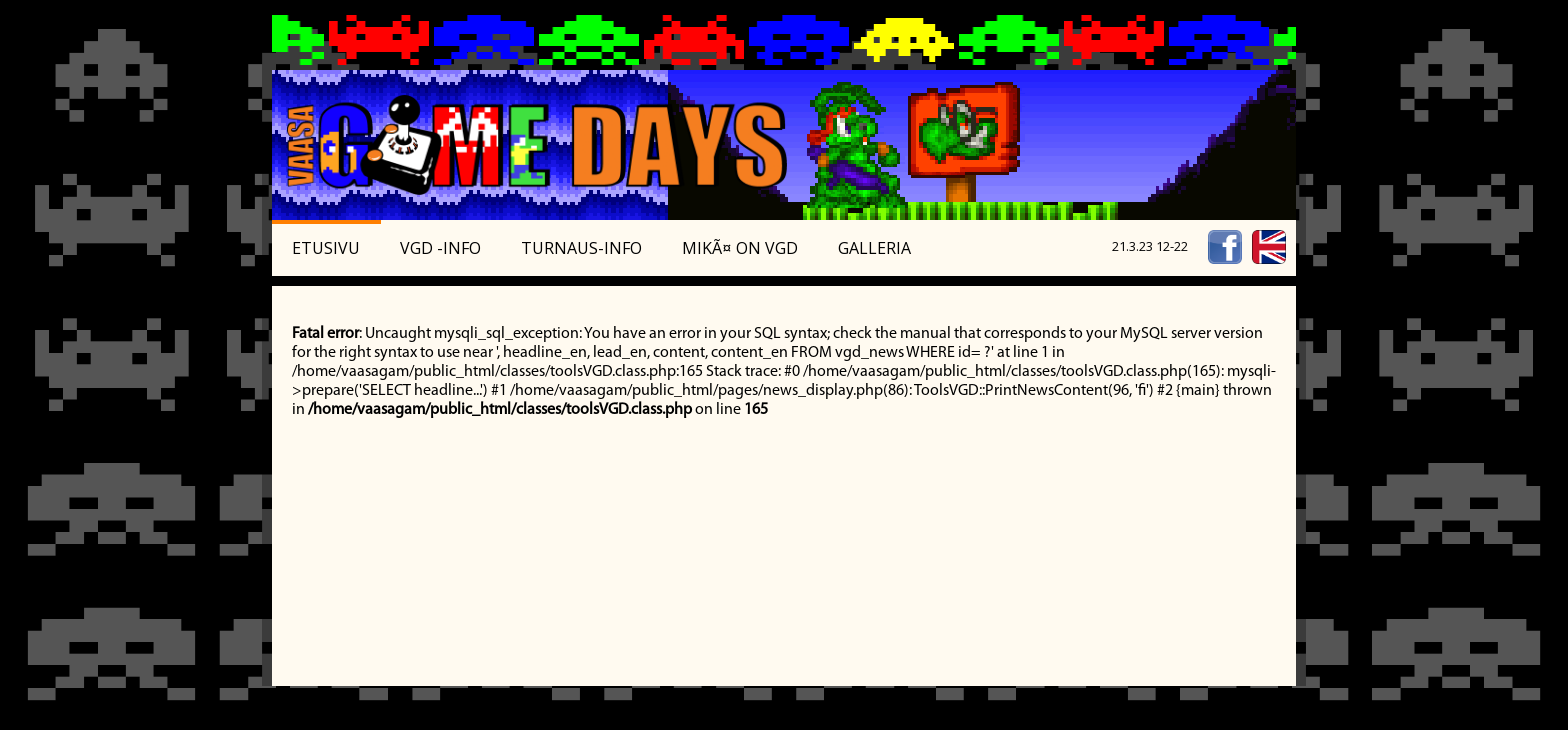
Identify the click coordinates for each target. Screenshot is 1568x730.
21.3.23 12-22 (1150, 246)
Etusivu (326, 248)
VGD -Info (440, 248)
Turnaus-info (581, 248)
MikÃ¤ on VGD (740, 248)
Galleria (874, 248)
